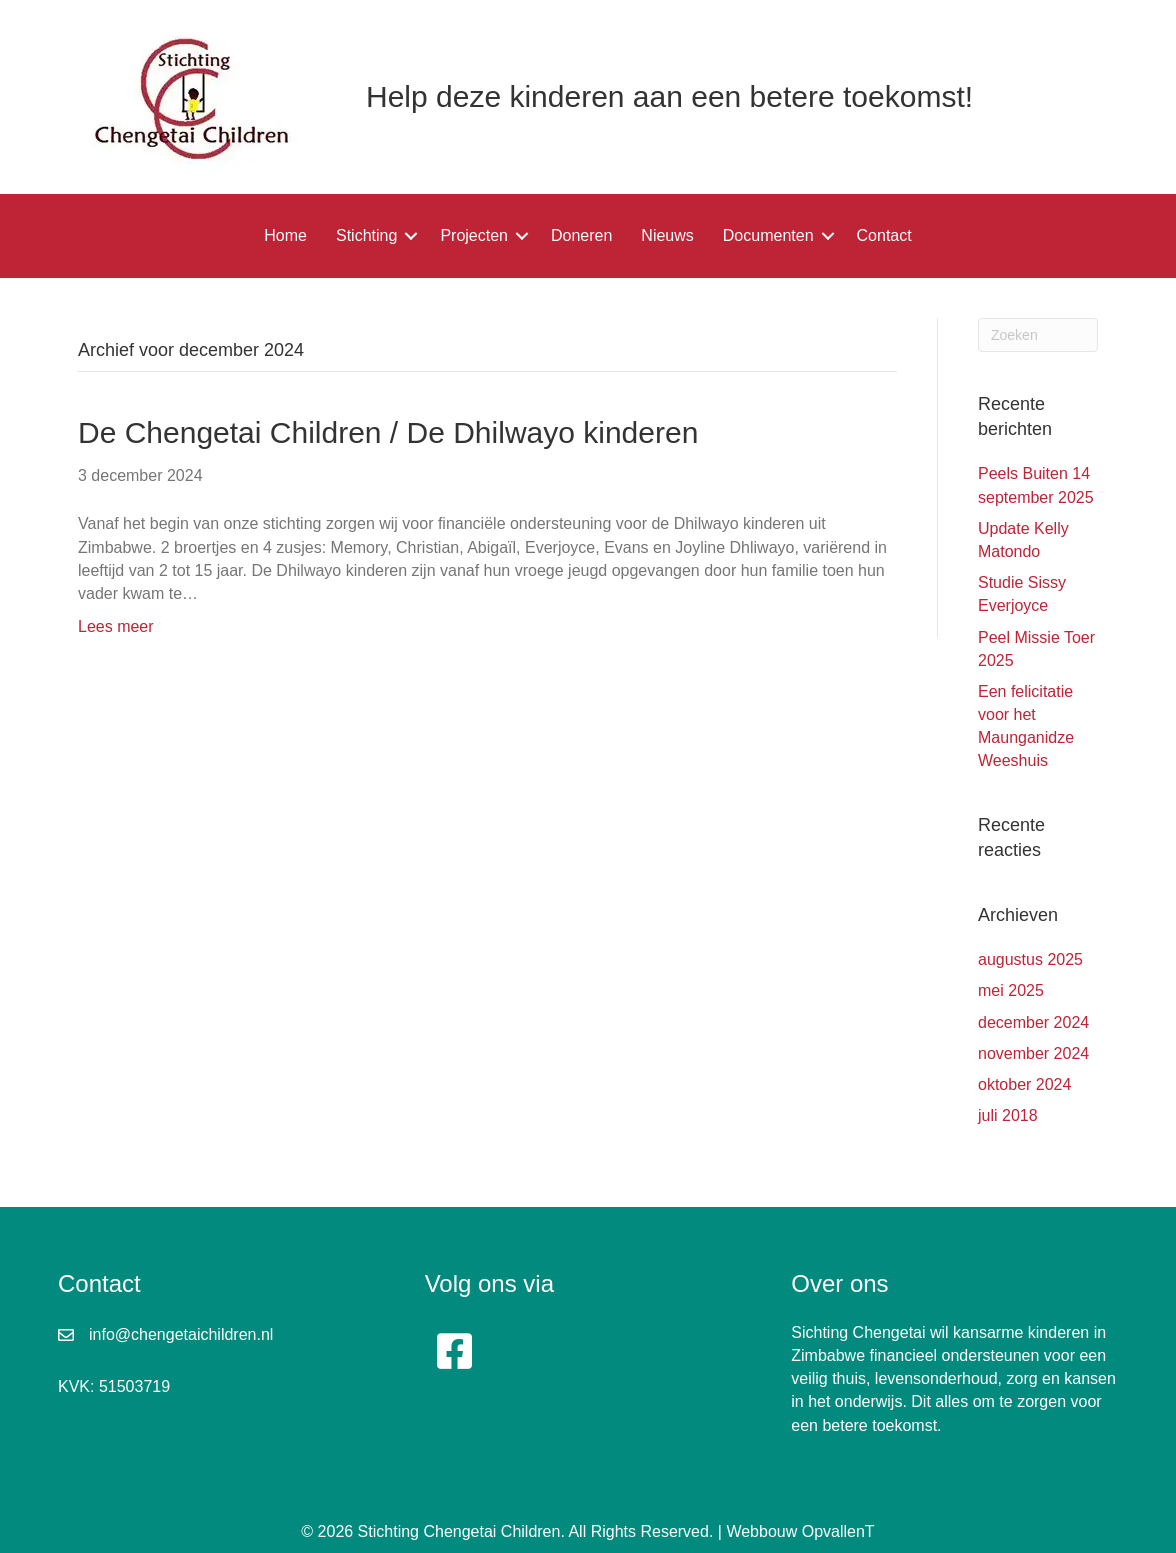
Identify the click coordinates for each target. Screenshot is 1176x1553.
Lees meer (116, 626)
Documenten (768, 235)
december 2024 (1033, 1022)
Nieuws (667, 235)
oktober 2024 (1024, 1084)
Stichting (366, 235)
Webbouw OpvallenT (800, 1531)
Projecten (474, 235)
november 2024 (1033, 1053)
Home (285, 235)
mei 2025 (1011, 990)
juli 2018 (1008, 1115)
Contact (884, 235)
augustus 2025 (1030, 959)
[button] (411, 236)
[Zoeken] (1038, 335)
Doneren (581, 235)
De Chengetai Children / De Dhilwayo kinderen (388, 432)
